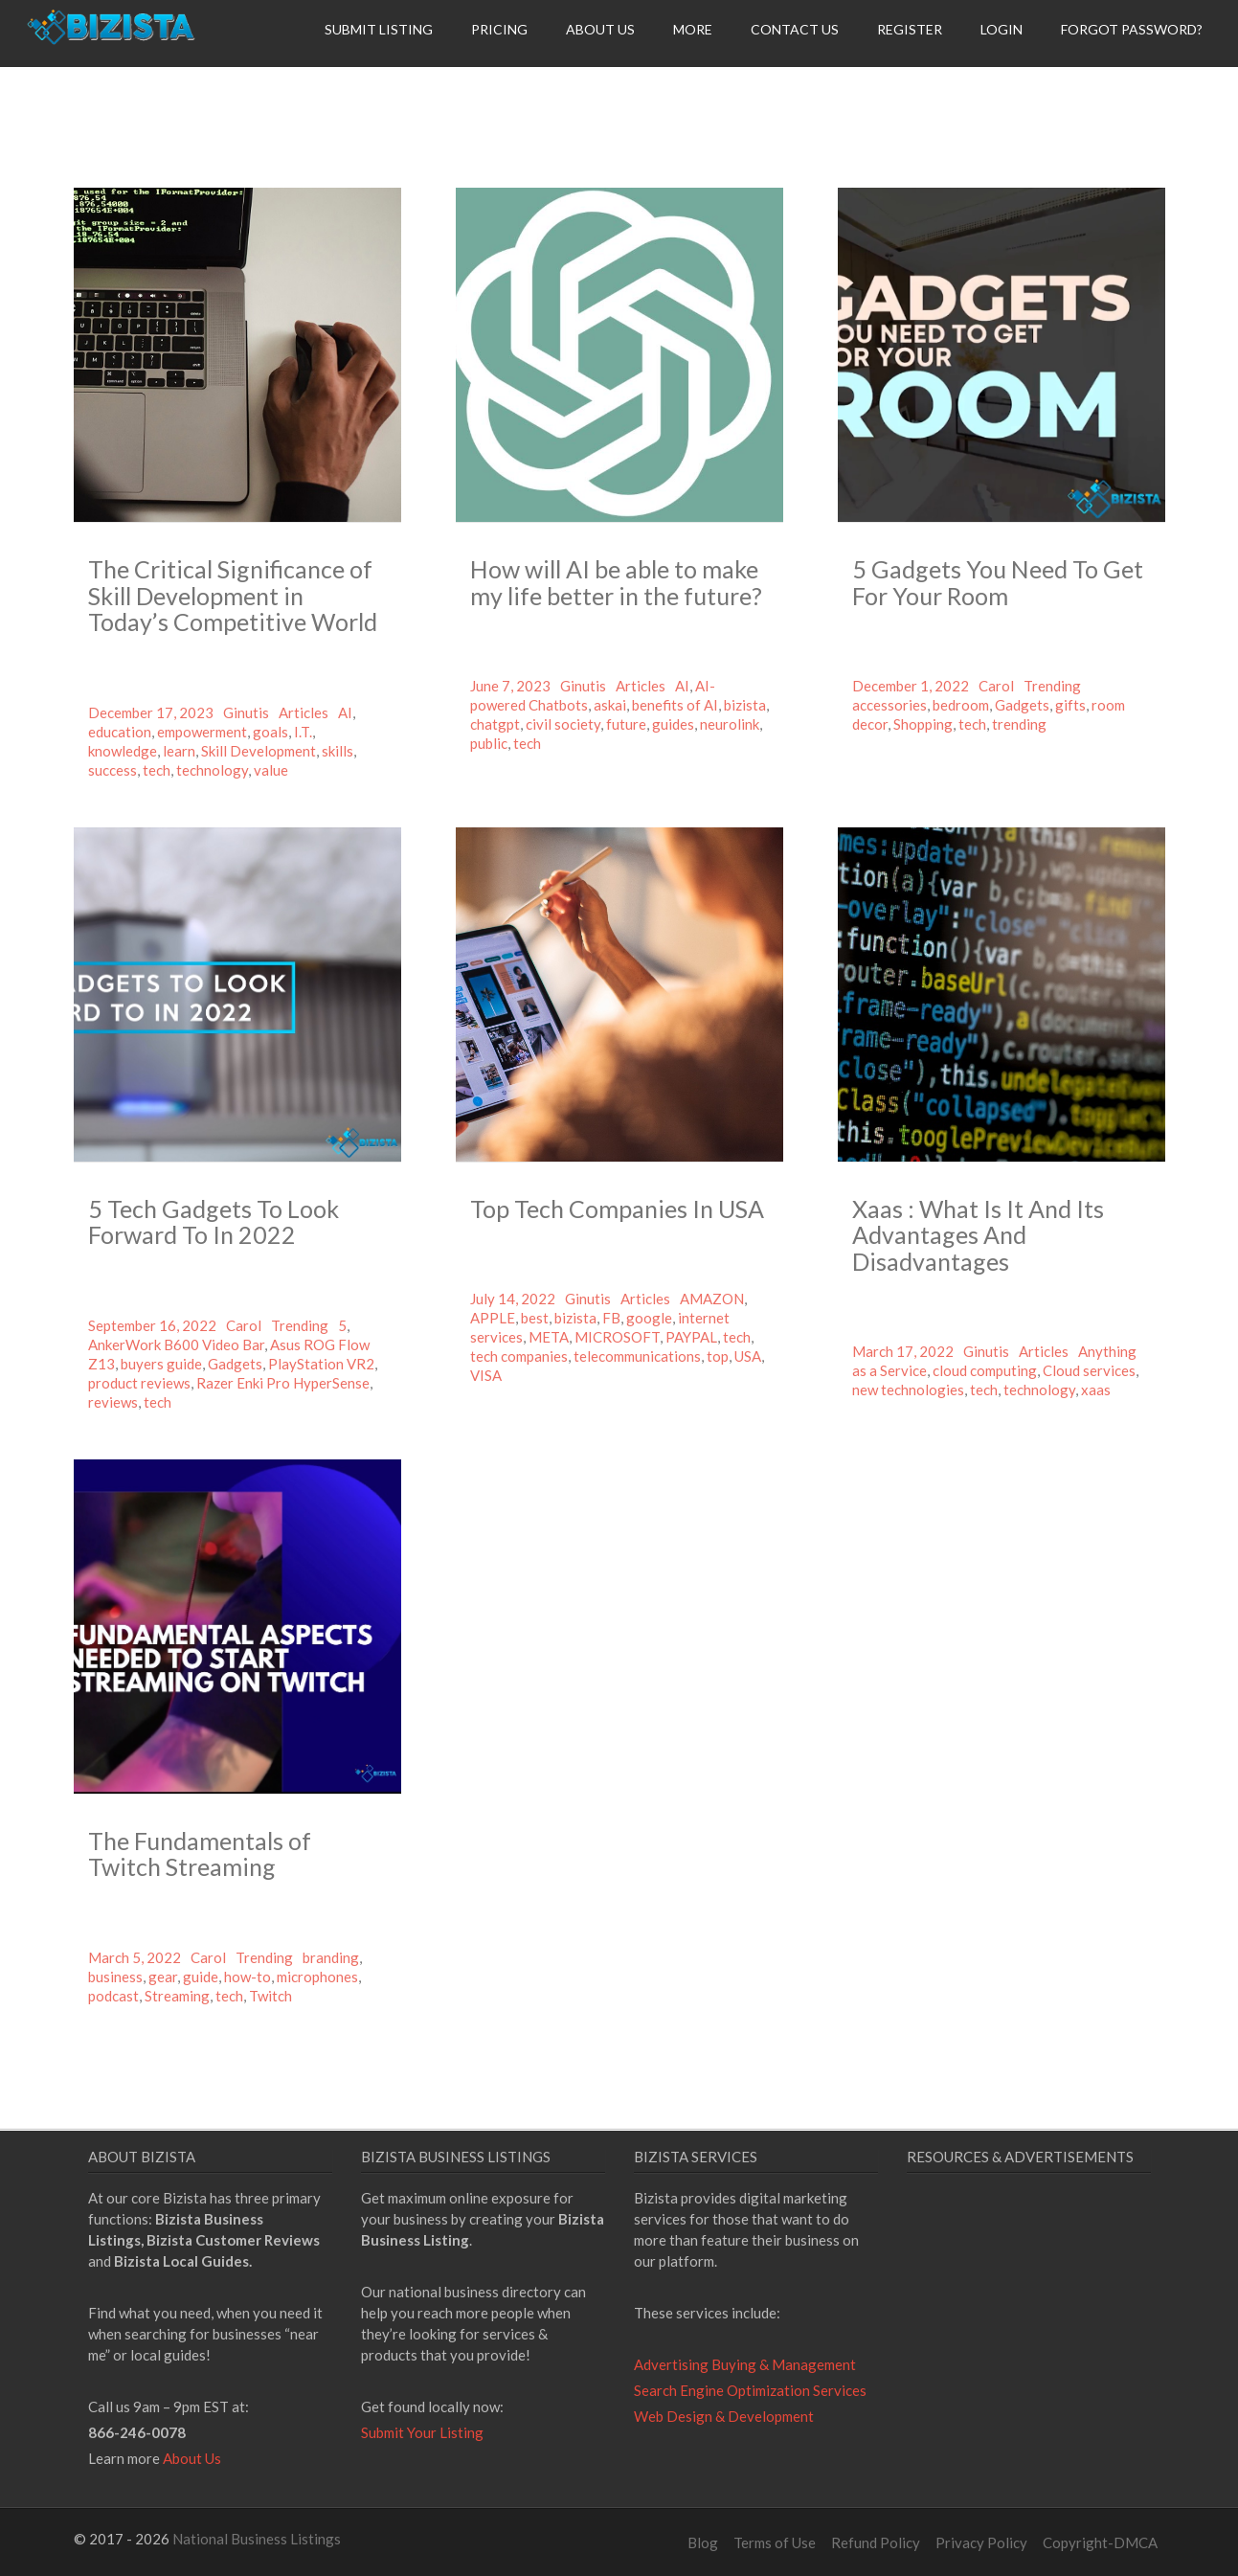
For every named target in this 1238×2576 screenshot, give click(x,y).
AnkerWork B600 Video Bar (176, 1344)
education (119, 731)
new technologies (908, 1389)
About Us (600, 29)
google (649, 1317)
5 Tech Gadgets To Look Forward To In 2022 (213, 1222)
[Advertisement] (1067, 2363)
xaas (1096, 1389)
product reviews (139, 1382)
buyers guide (161, 1363)
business (115, 1976)
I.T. (303, 731)
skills (337, 750)
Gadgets (1022, 704)
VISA (486, 1375)
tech (156, 770)
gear (162, 1976)
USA (747, 1356)
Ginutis (246, 712)
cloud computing (985, 1370)
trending (1019, 724)
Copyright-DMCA (1100, 2542)
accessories (889, 704)
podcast (113, 1995)
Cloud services (1089, 1370)
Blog (702, 2542)
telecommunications (637, 1356)
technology (212, 770)
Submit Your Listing (422, 2432)
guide (200, 1976)
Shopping (923, 724)
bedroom (961, 704)
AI (345, 712)
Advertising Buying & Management (745, 2364)
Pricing (499, 29)
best (535, 1317)
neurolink (729, 724)
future (626, 724)
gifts (1070, 704)
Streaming (177, 1995)
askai (610, 704)
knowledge (122, 750)
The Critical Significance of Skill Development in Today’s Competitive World (232, 595)
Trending (1052, 685)
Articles (303, 712)
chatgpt (495, 724)
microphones (317, 1976)
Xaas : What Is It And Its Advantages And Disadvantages (978, 1235)
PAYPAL (691, 1336)
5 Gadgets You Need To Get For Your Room (997, 582)
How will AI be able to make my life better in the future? (616, 582)
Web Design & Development (724, 2416)
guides (673, 724)
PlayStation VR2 (321, 1363)
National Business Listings (256, 2538)
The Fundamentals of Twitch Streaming (199, 1854)
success (112, 770)
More (692, 29)
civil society (563, 724)
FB (611, 1317)
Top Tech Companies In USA (617, 1208)
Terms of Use (774, 2542)
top (718, 1356)
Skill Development (258, 750)
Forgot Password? (1132, 29)
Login (1001, 29)
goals (270, 731)
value (271, 770)
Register (909, 29)
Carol (996, 685)
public (488, 743)
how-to (247, 1976)
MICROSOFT (617, 1336)
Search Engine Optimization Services (750, 2390)
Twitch (270, 1995)
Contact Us (795, 29)
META (549, 1336)
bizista (745, 704)
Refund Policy (875, 2542)
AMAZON (712, 1298)
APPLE (492, 1317)
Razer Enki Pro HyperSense (283, 1382)
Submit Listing (379, 29)
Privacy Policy (981, 2542)
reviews (113, 1402)
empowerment (202, 731)
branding (331, 1957)
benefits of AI (675, 704)
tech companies (519, 1356)
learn (179, 750)
